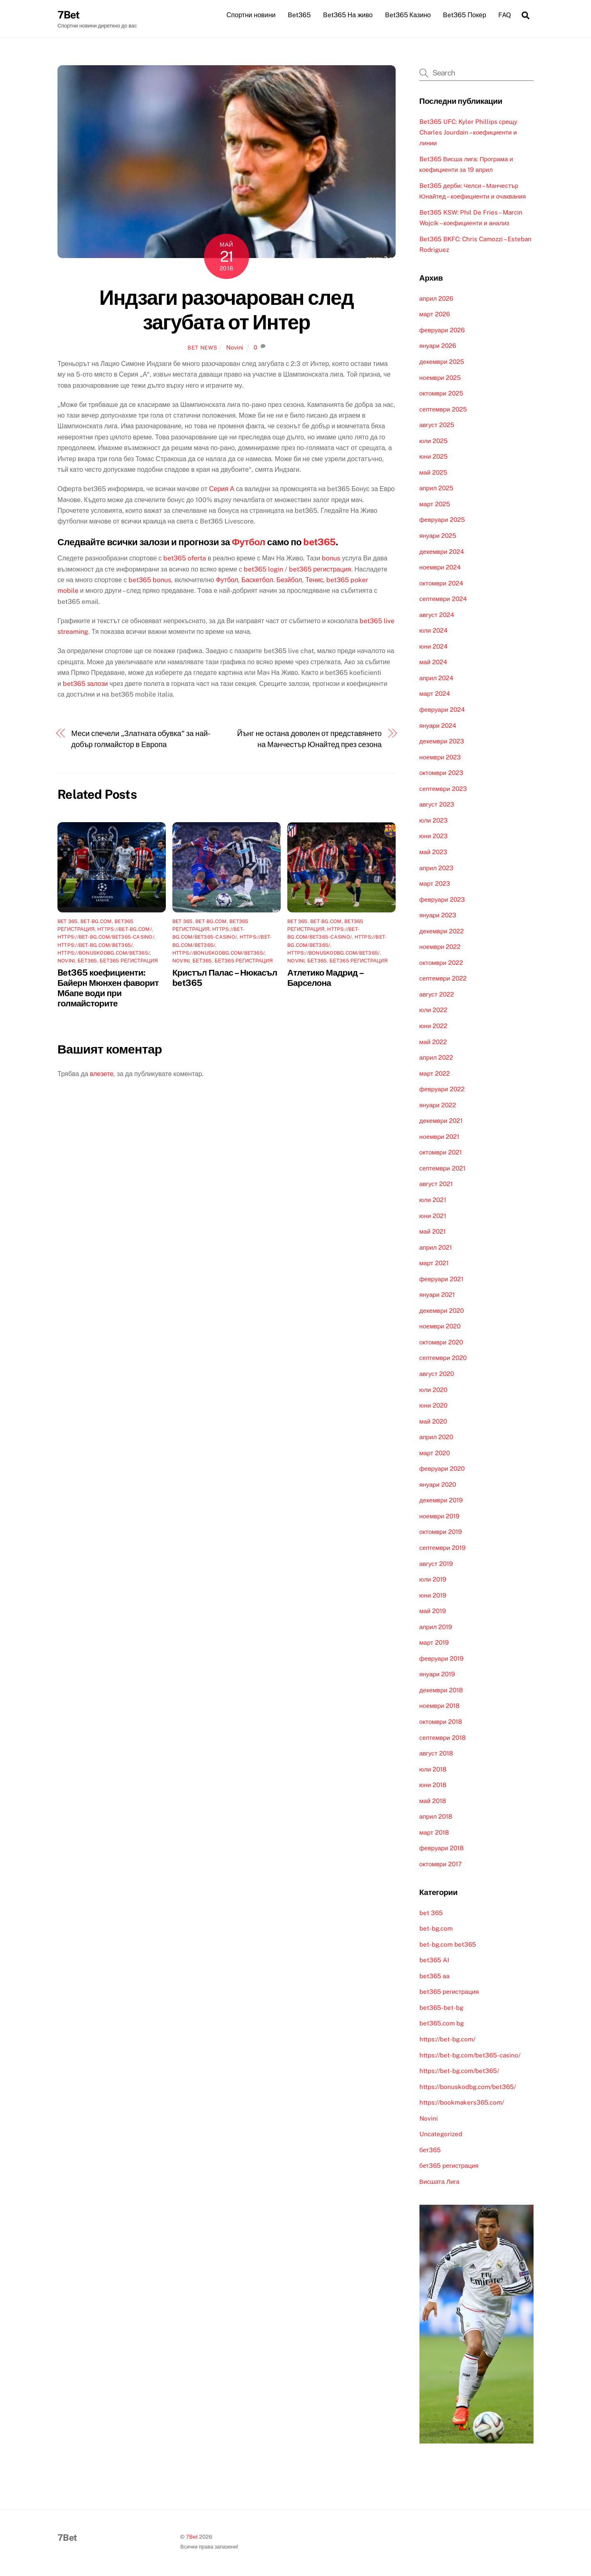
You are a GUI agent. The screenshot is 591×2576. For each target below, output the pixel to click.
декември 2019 (441, 1501)
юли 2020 (433, 1390)
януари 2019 (437, 1675)
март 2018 (434, 1833)
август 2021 (436, 1185)
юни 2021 (432, 1216)
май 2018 (432, 1801)
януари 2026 (437, 346)
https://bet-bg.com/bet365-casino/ (105, 938)
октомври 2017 (440, 1864)
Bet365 (299, 15)
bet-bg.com (96, 923)
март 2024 (434, 694)
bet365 (319, 542)
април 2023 (436, 868)
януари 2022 (437, 1105)
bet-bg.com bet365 (447, 1945)
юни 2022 (433, 1026)
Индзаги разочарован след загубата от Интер (226, 311)
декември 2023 (441, 742)
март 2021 (434, 1264)
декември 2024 (441, 552)
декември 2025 (441, 362)
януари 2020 (437, 1485)
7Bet (192, 2538)
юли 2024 (433, 631)
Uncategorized (440, 2135)
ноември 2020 (440, 1327)
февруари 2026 (442, 330)
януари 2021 (437, 1295)
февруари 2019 (441, 1659)
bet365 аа (434, 1976)
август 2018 (436, 1754)
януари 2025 (437, 536)
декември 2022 (441, 931)
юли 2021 (432, 1200)
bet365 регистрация (320, 570)
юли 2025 (433, 441)
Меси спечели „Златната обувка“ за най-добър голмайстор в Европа (141, 740)
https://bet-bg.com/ (124, 930)
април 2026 (436, 299)
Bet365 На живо (348, 15)
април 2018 (435, 1817)
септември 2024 (443, 600)
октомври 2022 (441, 963)
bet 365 (67, 923)
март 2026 (434, 315)
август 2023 (436, 805)
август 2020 (436, 1374)
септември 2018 (442, 1738)
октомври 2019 (440, 1532)
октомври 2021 (440, 1153)
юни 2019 (432, 1596)
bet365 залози (85, 684)
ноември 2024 (440, 568)
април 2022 (436, 1058)
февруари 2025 (442, 520)
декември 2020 (441, 1311)
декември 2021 (441, 1121)
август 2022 (436, 995)
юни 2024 (433, 647)
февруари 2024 (442, 710)
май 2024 (433, 663)
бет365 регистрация (129, 962)
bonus (331, 559)
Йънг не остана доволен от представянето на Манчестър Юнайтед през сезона (309, 740)
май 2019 (432, 1612)
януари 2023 (437, 916)
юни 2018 (433, 1786)
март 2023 (434, 884)
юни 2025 (433, 457)
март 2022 (434, 1074)
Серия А (221, 490)
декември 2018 (441, 1690)
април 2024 (436, 678)
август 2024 (436, 615)
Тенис (314, 581)
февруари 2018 (441, 1849)
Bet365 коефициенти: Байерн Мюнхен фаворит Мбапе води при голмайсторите (108, 989)
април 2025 (436, 489)
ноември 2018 (439, 1706)
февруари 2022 (442, 1090)
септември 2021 (442, 1169)
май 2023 (433, 852)
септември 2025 (443, 410)
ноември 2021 (439, 1137)
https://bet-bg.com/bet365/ (95, 946)
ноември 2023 (440, 757)
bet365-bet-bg (441, 2008)
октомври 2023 (441, 773)
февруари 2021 (441, 1279)
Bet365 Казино (408, 15)
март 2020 (434, 1453)
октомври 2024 (441, 584)
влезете (102, 1075)
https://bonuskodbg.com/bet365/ (103, 954)
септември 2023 (443, 789)
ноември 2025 (440, 378)
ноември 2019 (439, 1516)
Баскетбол (257, 581)
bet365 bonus (149, 581)
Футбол (248, 542)
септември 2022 (443, 979)
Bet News (202, 349)
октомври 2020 (441, 1342)
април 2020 (436, 1438)
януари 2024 (437, 726)
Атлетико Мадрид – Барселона (325, 979)
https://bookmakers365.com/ (461, 2103)
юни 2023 (433, 837)
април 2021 (435, 1248)
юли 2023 (433, 821)
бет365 (87, 962)
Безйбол (289, 581)
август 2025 (436, 426)
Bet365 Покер (464, 15)
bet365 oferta (184, 559)
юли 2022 (433, 1011)
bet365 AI (434, 1961)
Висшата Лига (439, 2182)
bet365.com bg (441, 2024)
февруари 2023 (442, 900)
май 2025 (433, 473)
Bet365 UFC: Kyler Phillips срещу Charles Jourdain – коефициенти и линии (468, 133)
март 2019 (434, 1643)
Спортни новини (251, 15)
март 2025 (434, 504)
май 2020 (433, 1422)
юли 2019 (432, 1580)
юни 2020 (433, 1406)
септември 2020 (443, 1358)
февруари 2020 (442, 1469)
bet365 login (263, 570)
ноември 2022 (440, 947)
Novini (234, 348)
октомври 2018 (440, 1722)
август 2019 (436, 1564)
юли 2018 (433, 1770)
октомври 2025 (441, 394)
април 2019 (435, 1627)
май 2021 (432, 1232)
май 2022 (433, 1042)
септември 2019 (442, 1548)
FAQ (504, 15)
